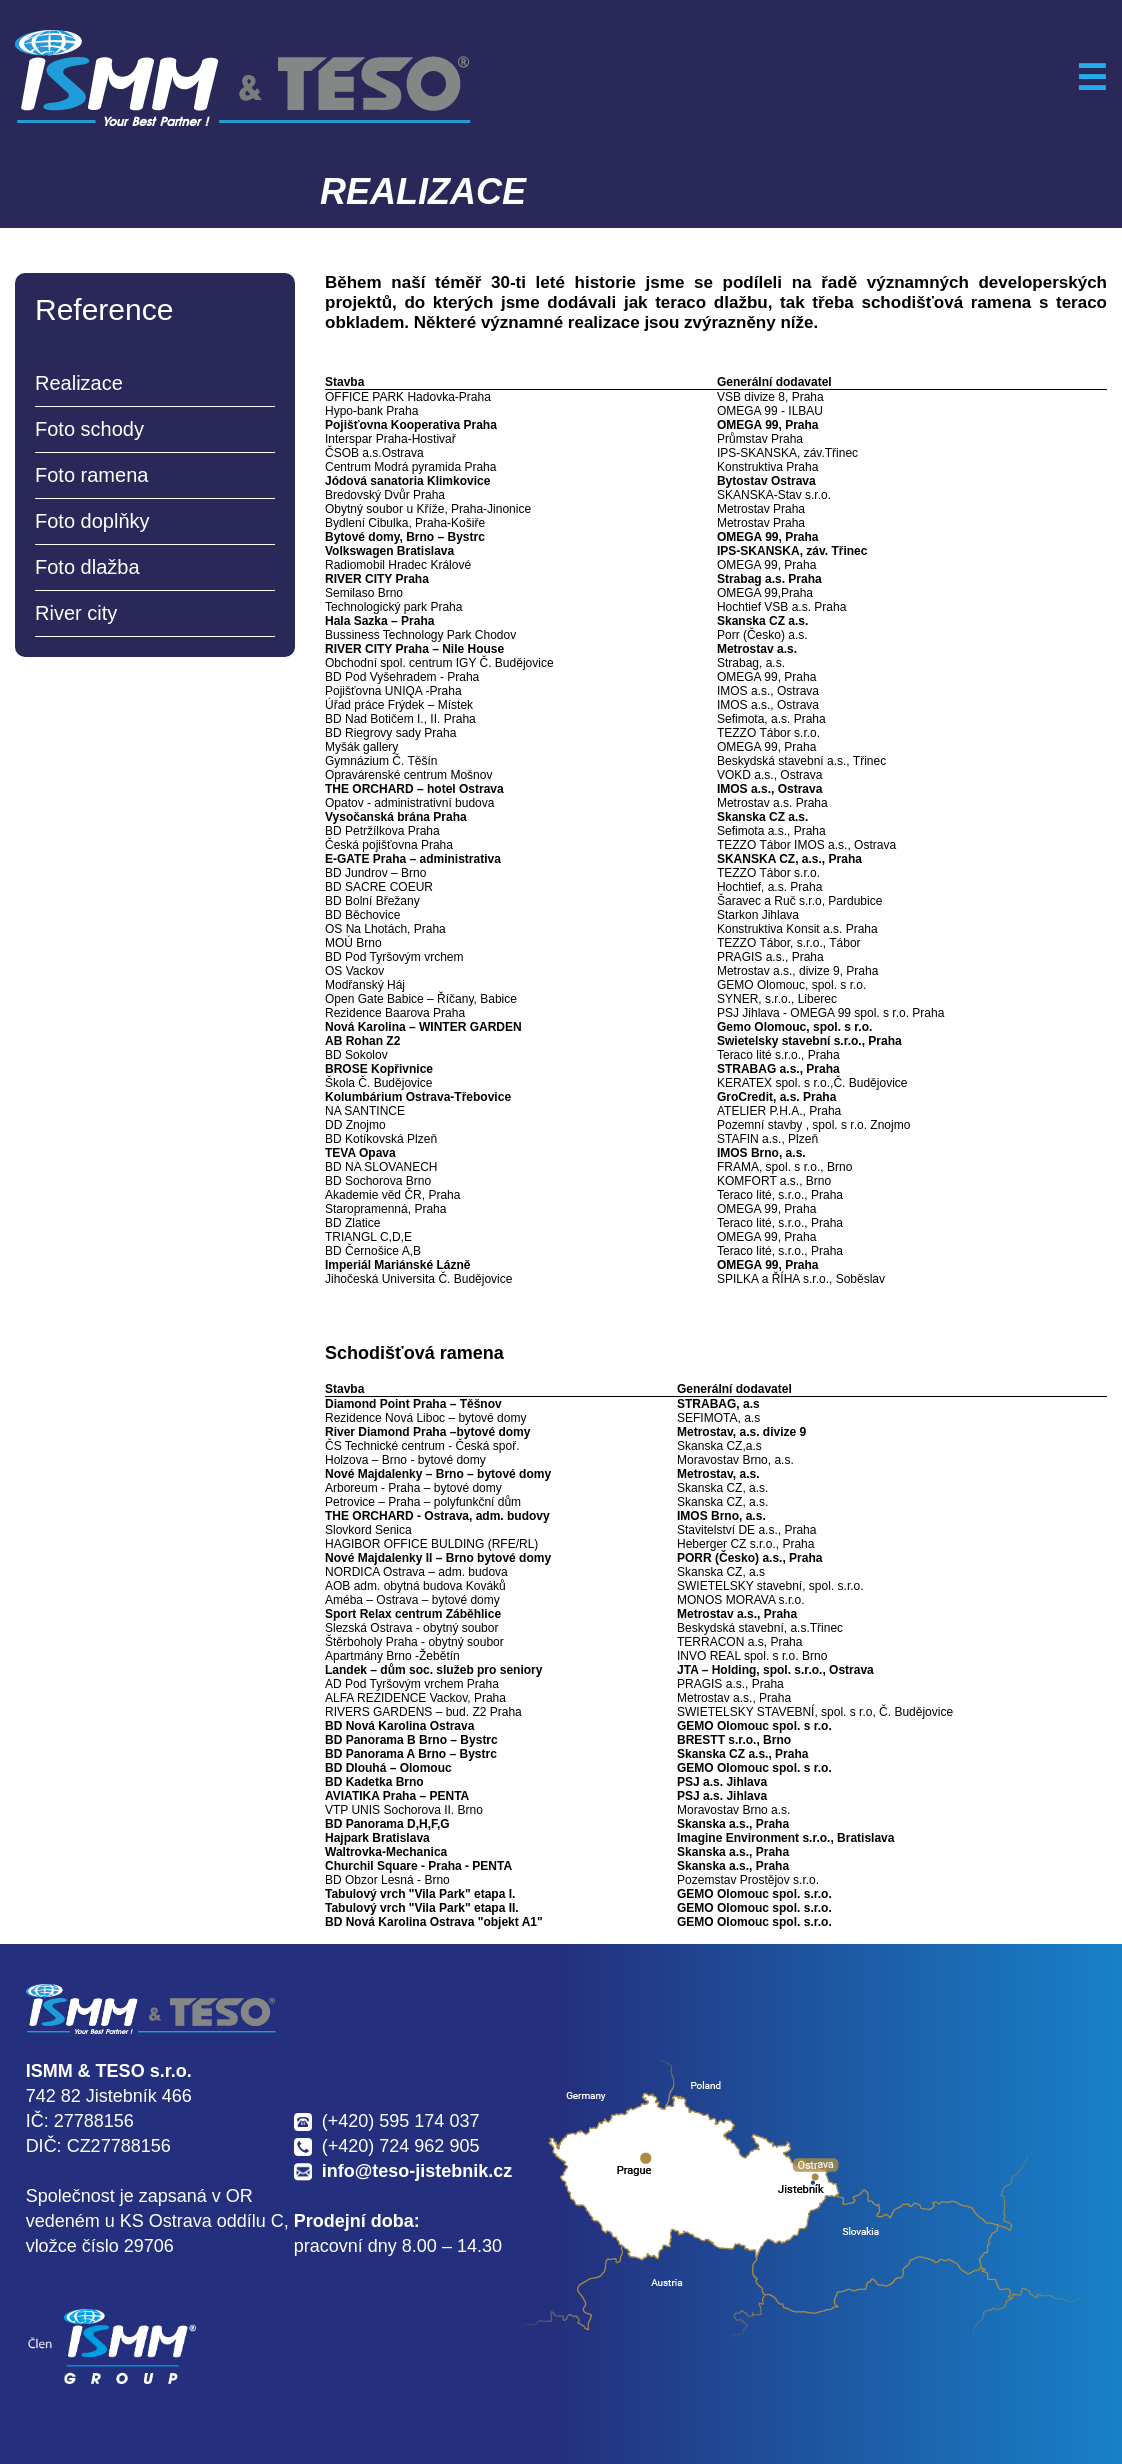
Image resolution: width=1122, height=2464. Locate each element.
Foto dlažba (87, 567)
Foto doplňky (92, 521)
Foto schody (89, 429)
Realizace (79, 383)
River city (76, 613)
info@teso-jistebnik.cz (417, 2171)
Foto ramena (91, 475)
